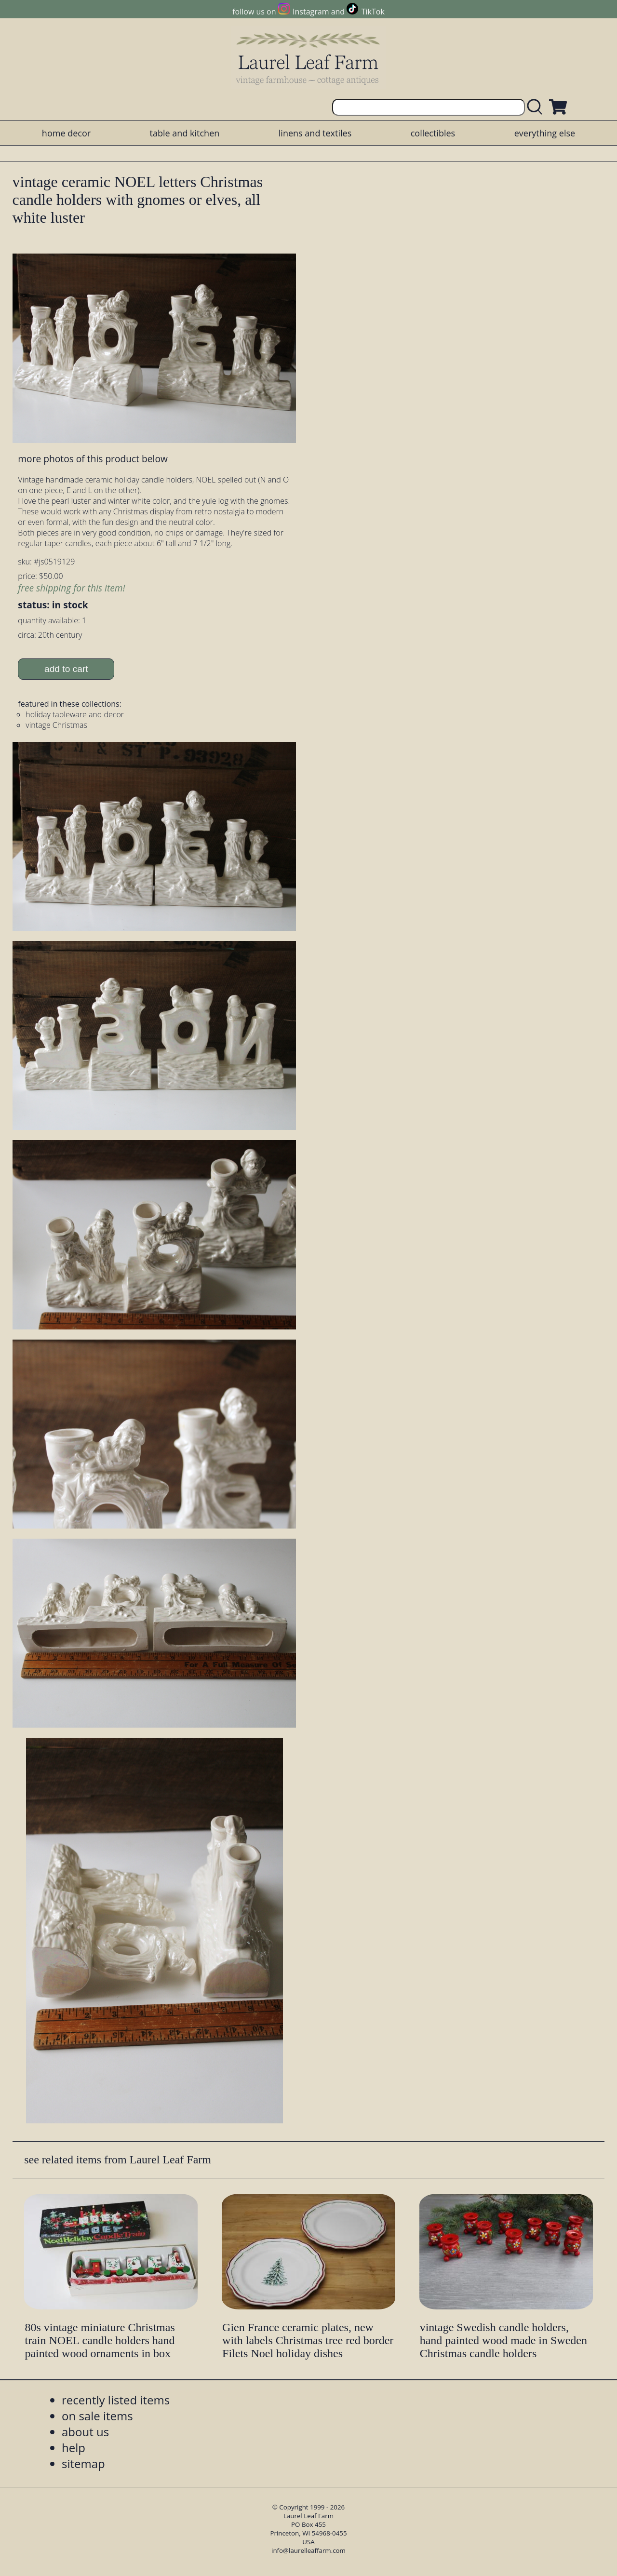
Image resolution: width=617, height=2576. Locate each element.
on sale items (97, 2416)
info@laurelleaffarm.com (308, 2550)
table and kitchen (185, 133)
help (73, 2447)
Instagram (311, 11)
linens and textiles (315, 133)
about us (85, 2432)
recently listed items (116, 2400)
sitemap (83, 2463)
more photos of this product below (92, 458)
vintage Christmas (56, 725)
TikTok (373, 11)
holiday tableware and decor (75, 714)
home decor (66, 133)
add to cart (66, 669)
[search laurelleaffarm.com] (537, 107)
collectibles (433, 133)
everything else (544, 133)
